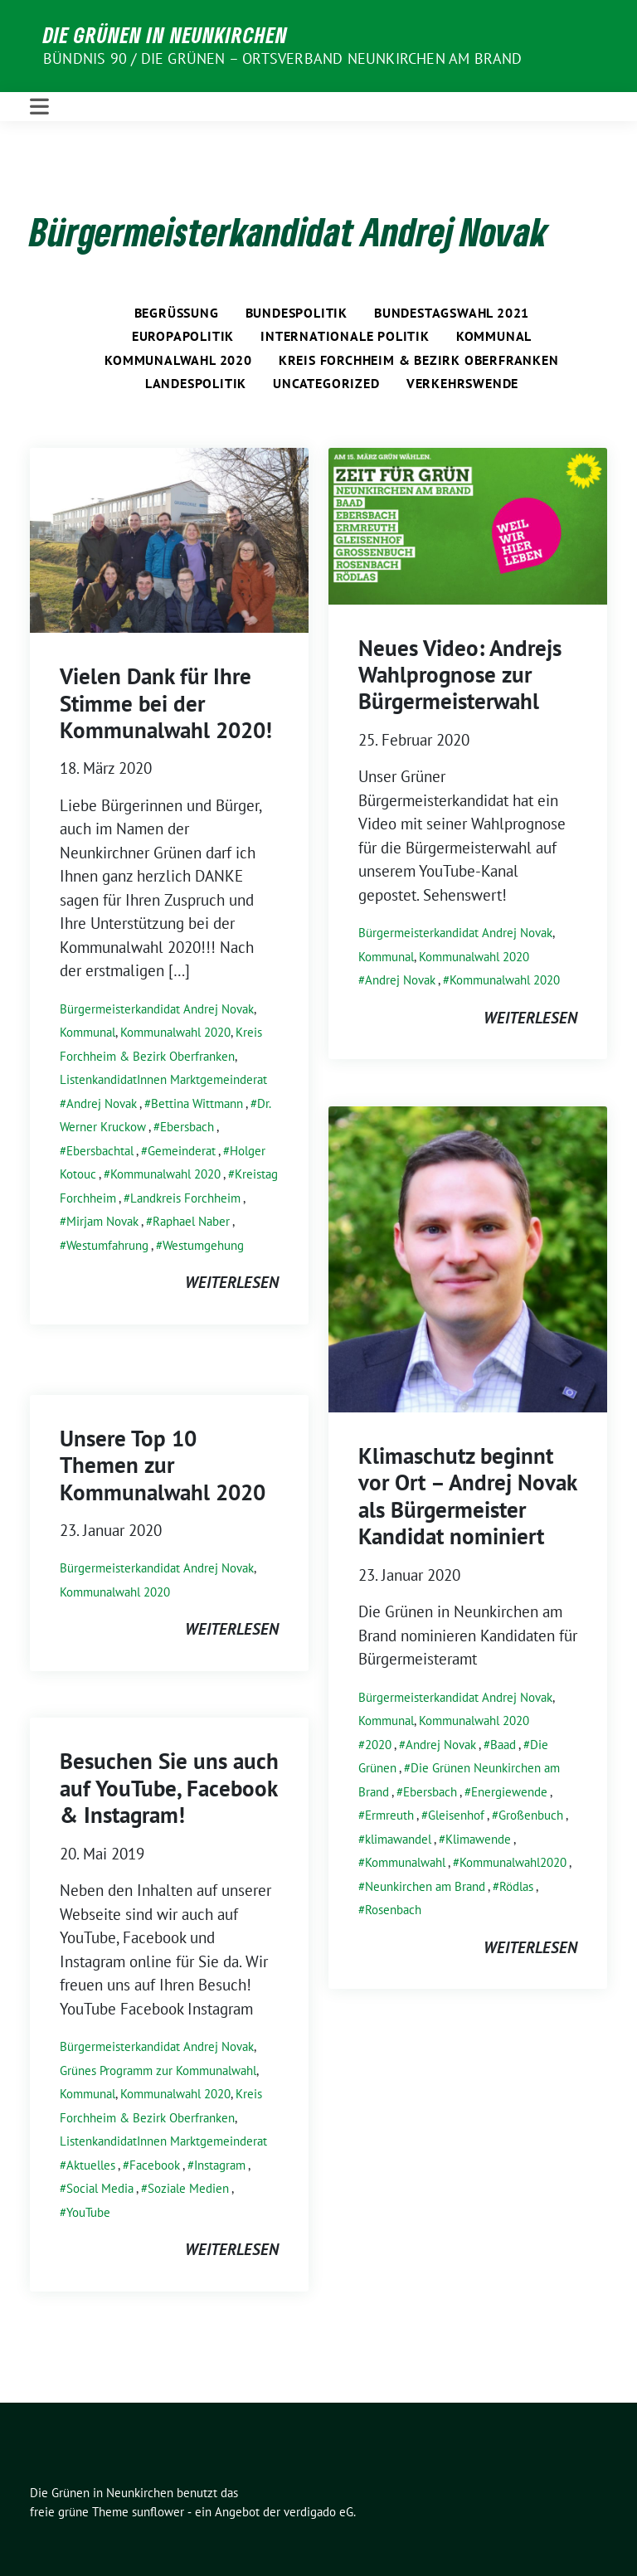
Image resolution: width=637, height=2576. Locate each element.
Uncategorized (326, 383)
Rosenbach (393, 1909)
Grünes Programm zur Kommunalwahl (158, 2070)
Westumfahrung (107, 1245)
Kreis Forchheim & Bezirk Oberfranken (419, 360)
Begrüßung (176, 312)
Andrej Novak (101, 1103)
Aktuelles (90, 2165)
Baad (503, 1744)
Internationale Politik (345, 336)
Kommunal (494, 336)
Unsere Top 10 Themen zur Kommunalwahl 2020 (162, 1465)
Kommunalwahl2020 (513, 1862)
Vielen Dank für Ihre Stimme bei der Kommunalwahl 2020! (166, 703)
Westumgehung (203, 1245)
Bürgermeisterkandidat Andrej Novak (157, 1009)
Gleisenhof (456, 1815)
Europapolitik (183, 336)
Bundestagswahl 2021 (451, 312)
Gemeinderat (182, 1151)
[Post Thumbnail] (169, 538)
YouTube (88, 2212)
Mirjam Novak (102, 1221)
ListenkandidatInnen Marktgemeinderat (163, 1079)
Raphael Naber (191, 1221)
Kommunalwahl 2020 (178, 360)
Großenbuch (530, 1815)
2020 (378, 1744)
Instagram (220, 2165)
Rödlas (516, 1886)
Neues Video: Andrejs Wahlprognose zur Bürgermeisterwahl (460, 675)
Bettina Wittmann (197, 1103)
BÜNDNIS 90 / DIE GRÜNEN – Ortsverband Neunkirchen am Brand (283, 58)
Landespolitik (195, 383)
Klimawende (478, 1839)
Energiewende (509, 1792)
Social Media (100, 2188)
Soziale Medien (188, 2188)
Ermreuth (389, 1815)
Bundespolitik (297, 312)
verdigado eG (318, 2512)
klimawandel (398, 1839)
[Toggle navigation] (39, 106)
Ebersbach (187, 1127)
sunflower (158, 2512)
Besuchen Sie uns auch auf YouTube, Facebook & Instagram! (169, 1788)
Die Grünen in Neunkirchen (165, 34)
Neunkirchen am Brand (425, 1886)
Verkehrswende (462, 383)
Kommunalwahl (405, 1862)
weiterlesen (232, 1282)
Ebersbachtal (100, 1151)
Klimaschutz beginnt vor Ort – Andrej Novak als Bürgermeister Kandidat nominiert (467, 1495)
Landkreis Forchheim (185, 1198)
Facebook (154, 2165)
